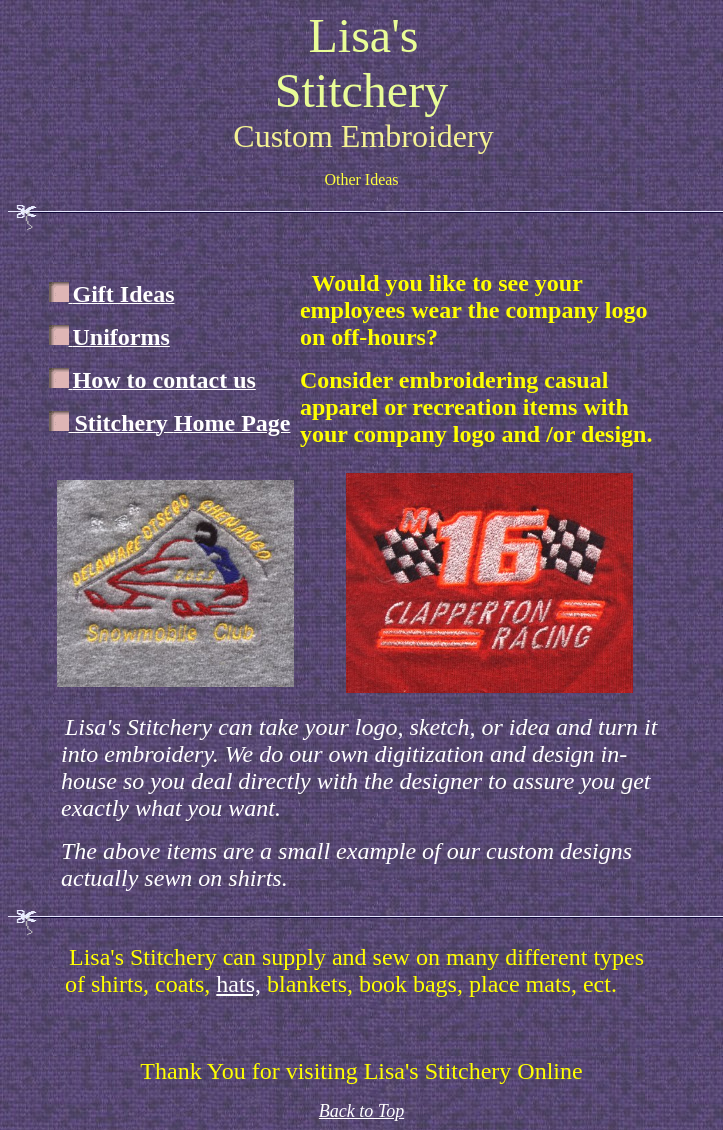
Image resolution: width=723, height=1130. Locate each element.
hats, (238, 984)
